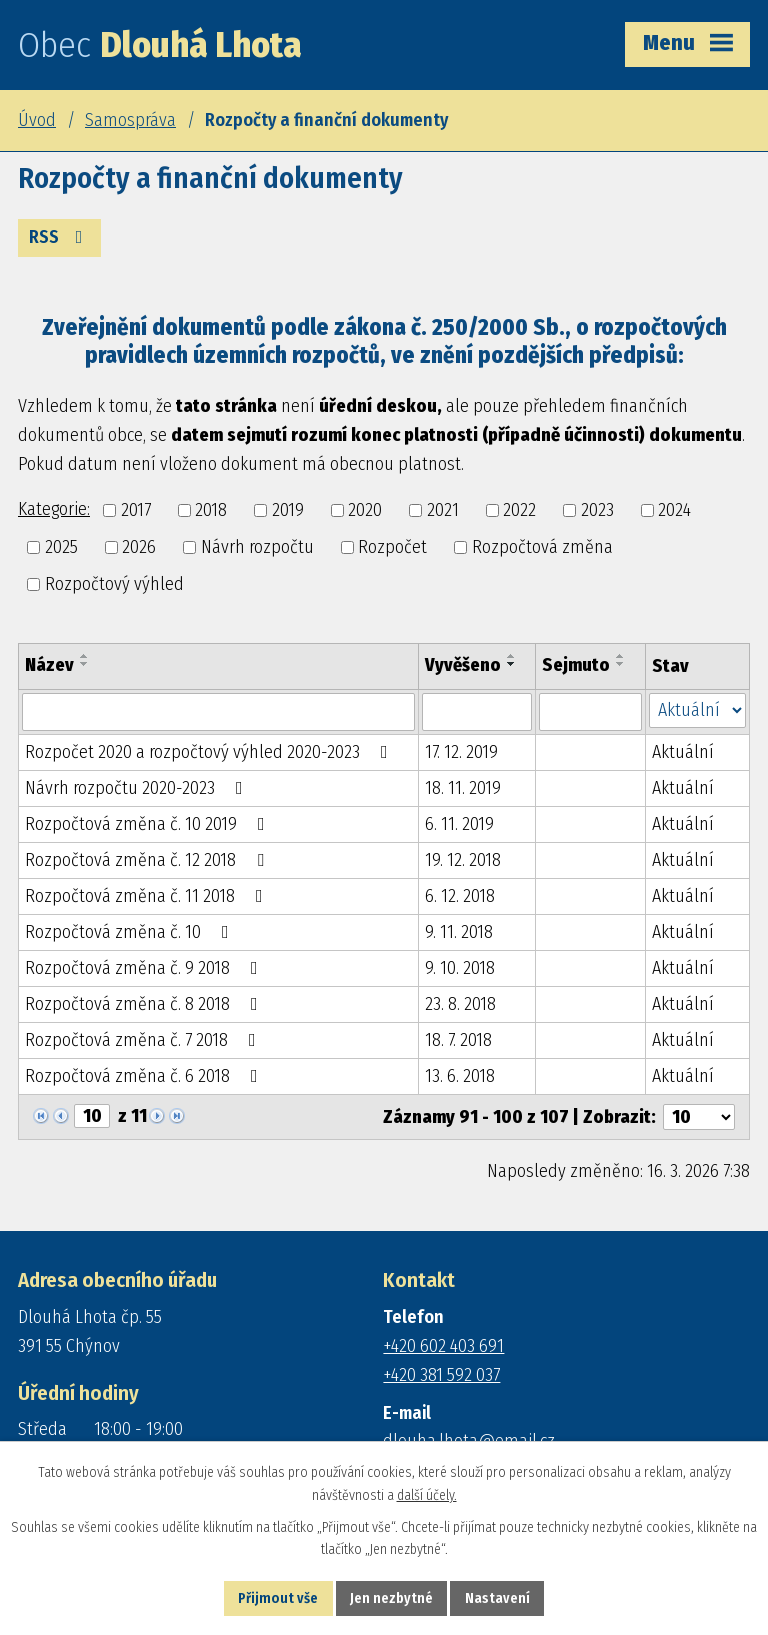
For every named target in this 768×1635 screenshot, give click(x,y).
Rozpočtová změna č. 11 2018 (148, 896)
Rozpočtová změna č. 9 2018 (145, 968)
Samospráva (130, 120)
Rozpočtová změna (542, 547)
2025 (61, 547)
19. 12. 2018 (463, 860)
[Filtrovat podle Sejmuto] (590, 712)
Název (49, 665)
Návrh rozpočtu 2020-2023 (138, 788)
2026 (139, 547)
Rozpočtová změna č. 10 (131, 932)
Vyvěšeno (463, 665)
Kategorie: (54, 509)
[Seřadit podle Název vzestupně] (85, 656)
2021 (443, 510)
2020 (365, 510)
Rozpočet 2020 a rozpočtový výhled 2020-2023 (210, 752)
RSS (60, 237)
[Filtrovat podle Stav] (697, 710)
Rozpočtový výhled (114, 584)
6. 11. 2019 (459, 824)
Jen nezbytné (391, 1598)
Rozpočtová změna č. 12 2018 (148, 860)
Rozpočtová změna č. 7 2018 (144, 1040)
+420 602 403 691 (443, 1346)
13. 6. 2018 (460, 1076)
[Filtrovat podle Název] (218, 712)
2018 (211, 510)
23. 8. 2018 (460, 1004)
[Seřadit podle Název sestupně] (85, 664)
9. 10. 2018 (460, 968)
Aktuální (683, 752)
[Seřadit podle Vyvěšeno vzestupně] (512, 656)
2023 (597, 510)
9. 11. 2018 (459, 932)
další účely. (427, 1495)
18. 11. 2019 (463, 788)
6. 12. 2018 (460, 896)
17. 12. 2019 (461, 752)
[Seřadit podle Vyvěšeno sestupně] (512, 664)
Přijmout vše (278, 1598)
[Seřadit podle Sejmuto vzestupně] (621, 656)
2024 (674, 510)
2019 (288, 510)
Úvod (37, 120)
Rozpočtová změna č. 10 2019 (149, 824)
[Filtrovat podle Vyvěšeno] (477, 712)
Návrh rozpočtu (257, 547)
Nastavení (497, 1598)
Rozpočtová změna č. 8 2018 (145, 1004)
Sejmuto (576, 665)
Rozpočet (392, 547)
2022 (519, 510)
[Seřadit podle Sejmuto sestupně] (621, 664)
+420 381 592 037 (441, 1375)
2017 (136, 510)
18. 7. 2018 (458, 1040)
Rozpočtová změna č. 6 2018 (145, 1076)
